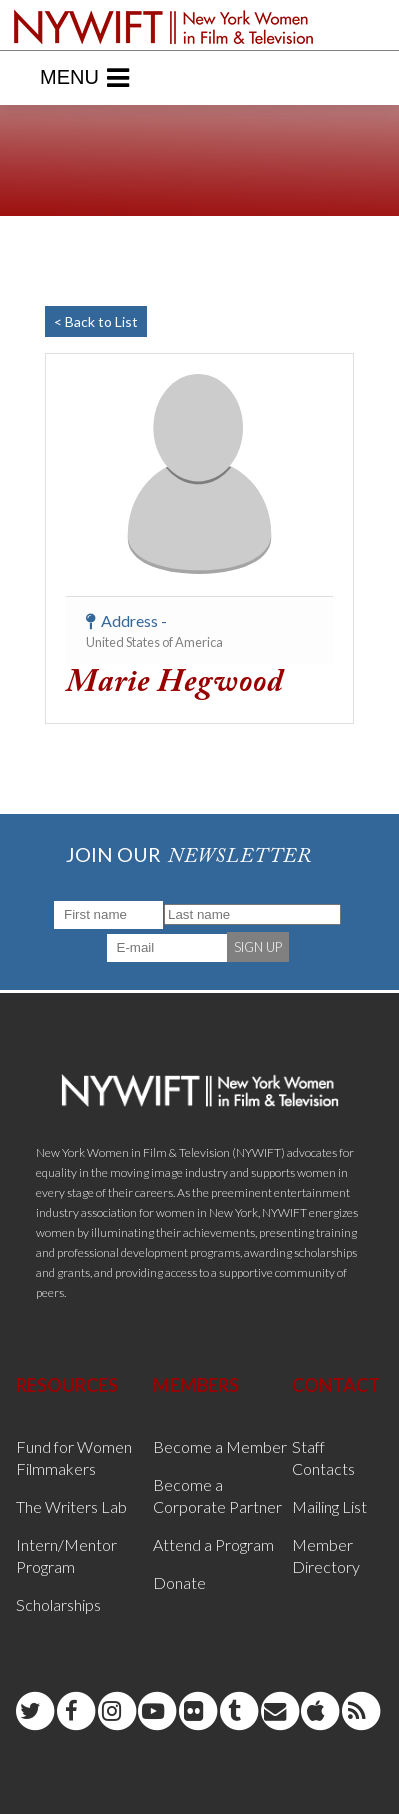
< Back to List (96, 321)
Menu (84, 78)
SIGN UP (258, 947)
